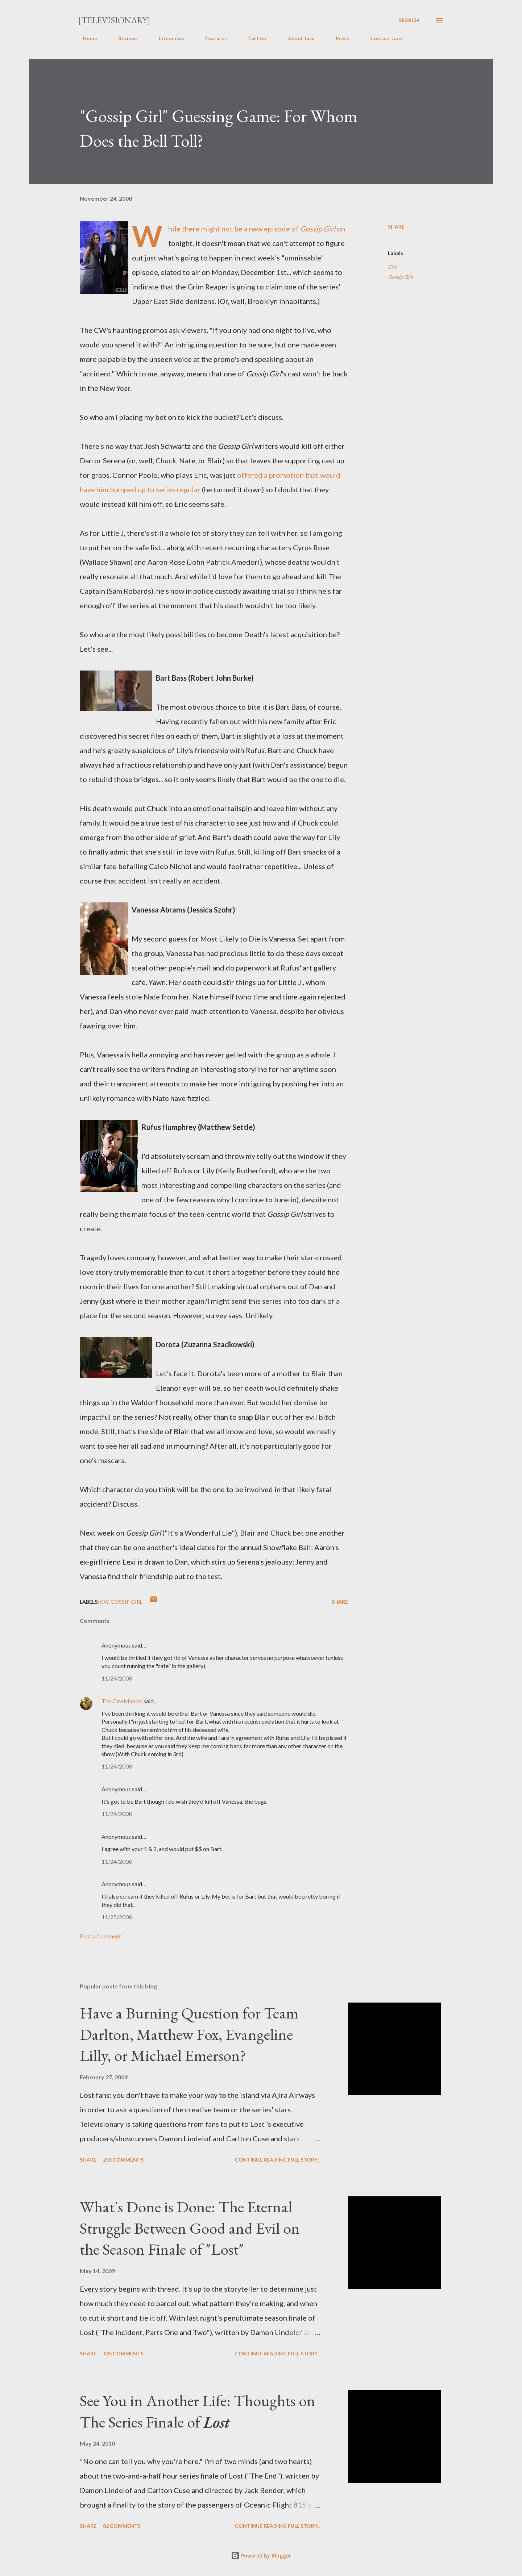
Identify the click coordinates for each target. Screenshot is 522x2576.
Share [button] (396, 227)
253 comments (123, 2160)
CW (392, 267)
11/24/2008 (117, 1678)
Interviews (167, 38)
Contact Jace (382, 38)
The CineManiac (122, 1701)
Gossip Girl (400, 277)
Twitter (253, 38)
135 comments (123, 2353)
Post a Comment (100, 1936)
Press (338, 38)
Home (85, 38)
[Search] (409, 20)
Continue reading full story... (277, 2160)
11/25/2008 (117, 1916)
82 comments (122, 2526)
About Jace (296, 38)
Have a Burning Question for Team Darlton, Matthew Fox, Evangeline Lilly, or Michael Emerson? (189, 2034)
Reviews (123, 38)
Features (212, 38)
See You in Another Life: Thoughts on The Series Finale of (197, 2411)
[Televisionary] (114, 20)
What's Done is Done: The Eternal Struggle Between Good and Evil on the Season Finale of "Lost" (190, 2227)
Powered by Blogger (261, 2555)
